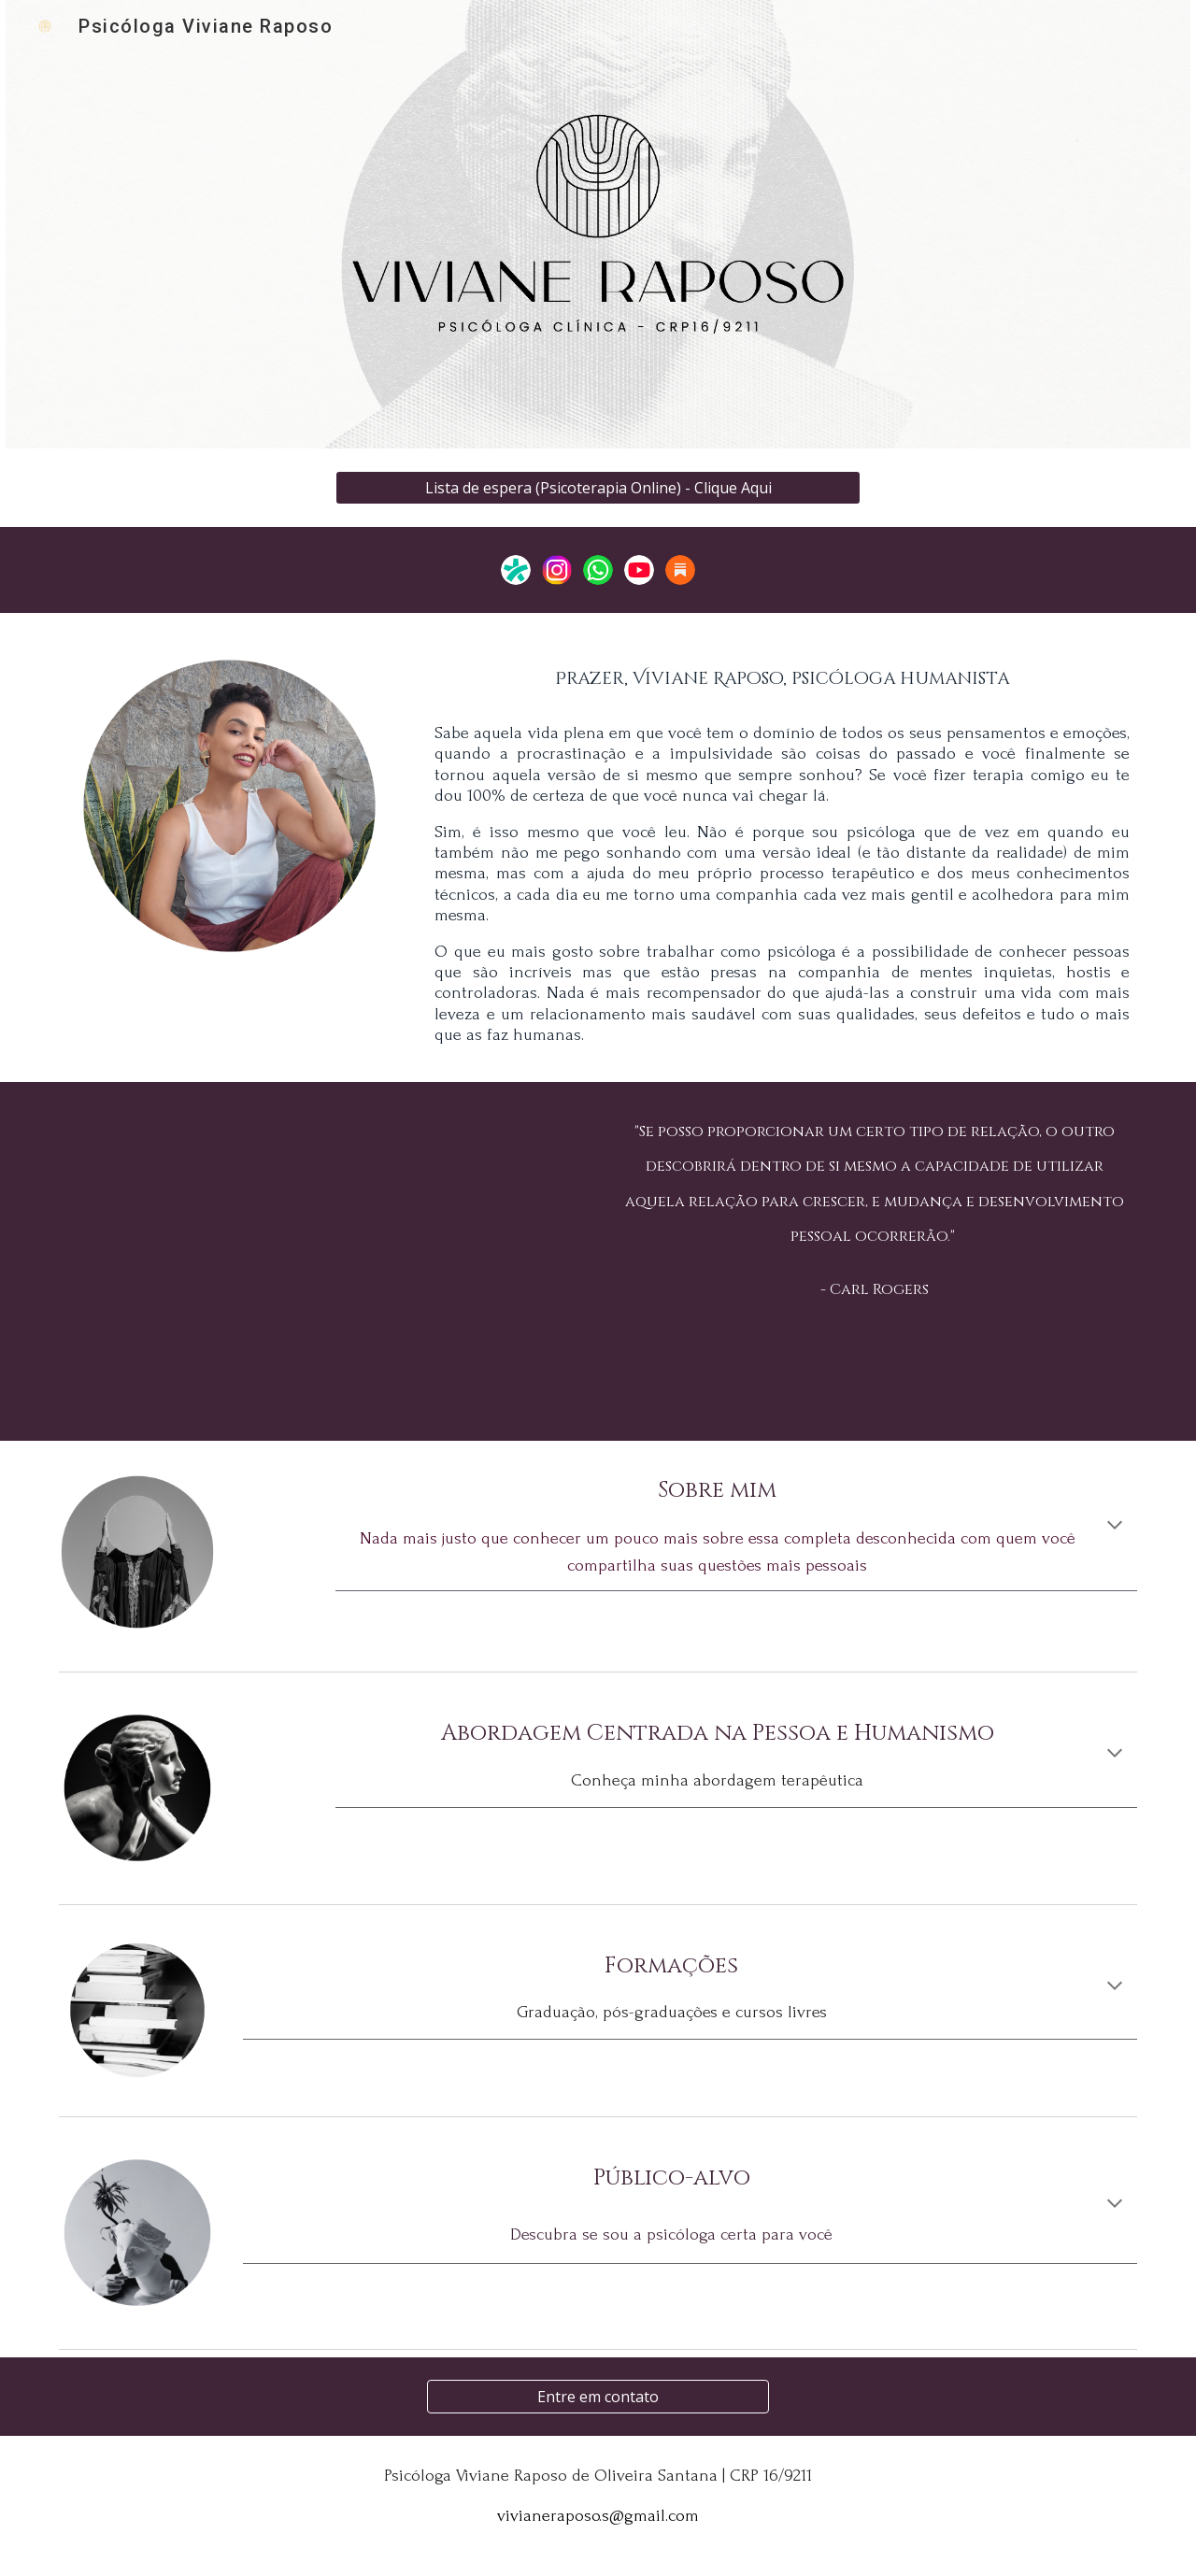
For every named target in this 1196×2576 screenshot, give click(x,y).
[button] (1114, 1526)
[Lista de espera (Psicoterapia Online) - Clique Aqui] (598, 488)
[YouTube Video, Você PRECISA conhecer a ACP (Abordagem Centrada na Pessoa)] (321, 1261)
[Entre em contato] (597, 2396)
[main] (782, 672)
